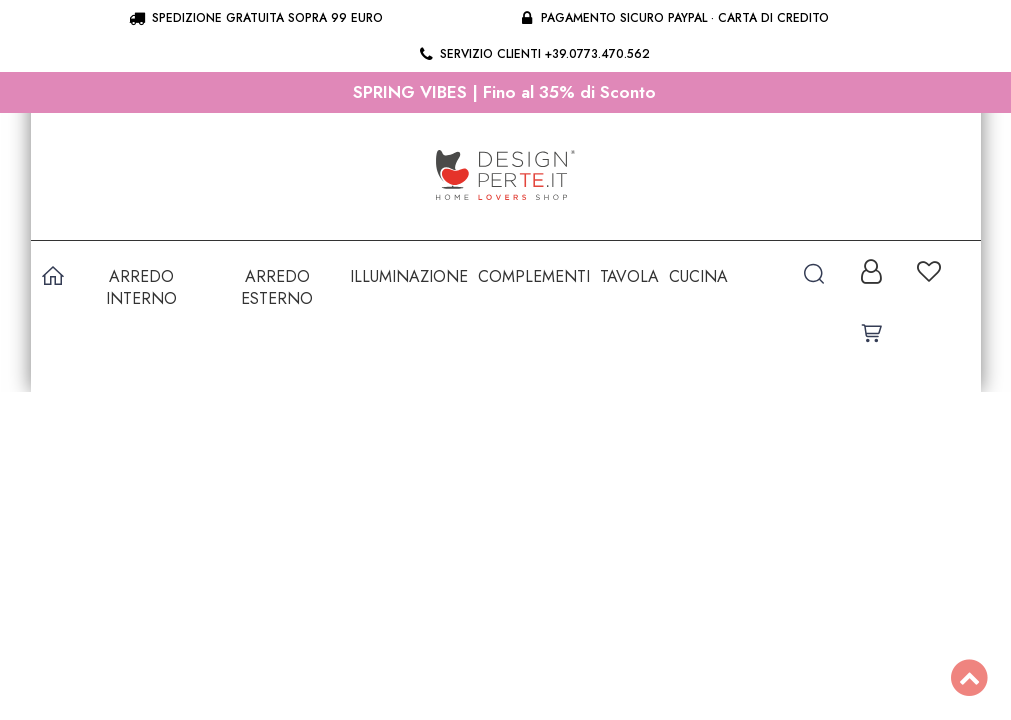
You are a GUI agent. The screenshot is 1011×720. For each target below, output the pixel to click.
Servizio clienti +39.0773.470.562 (533, 54)
